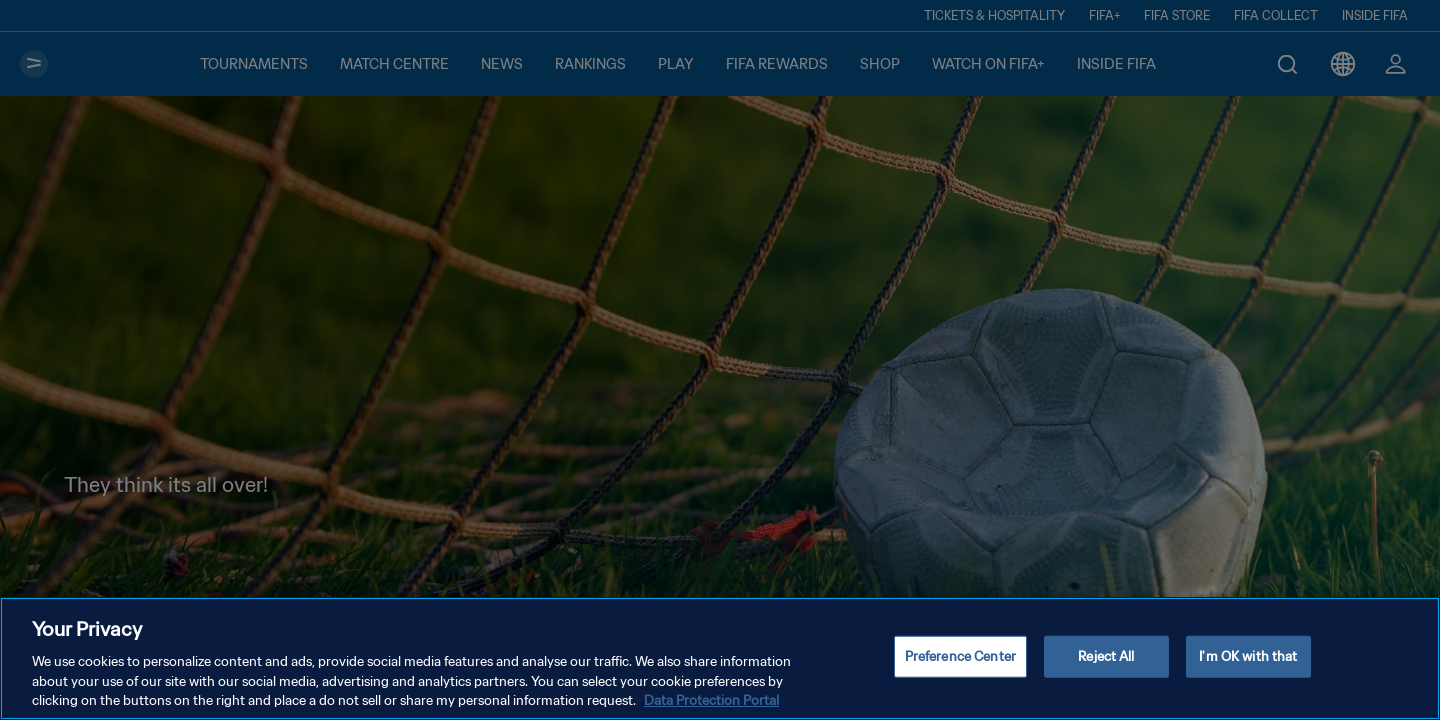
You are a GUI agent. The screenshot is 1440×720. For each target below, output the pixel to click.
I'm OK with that (1248, 673)
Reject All (1106, 673)
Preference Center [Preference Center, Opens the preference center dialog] (960, 673)
